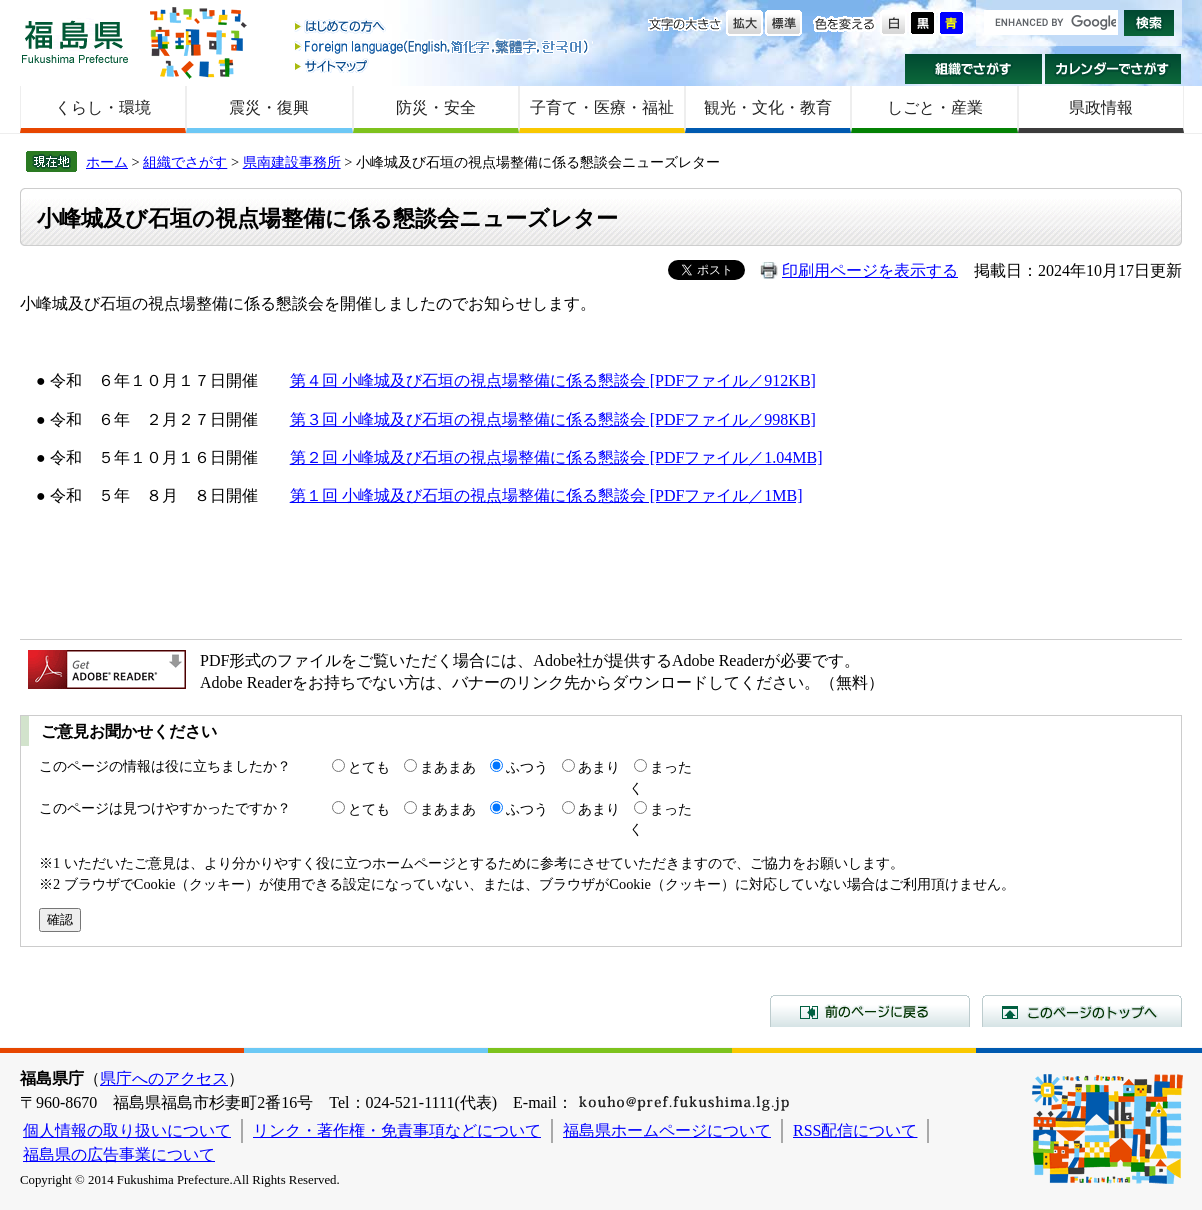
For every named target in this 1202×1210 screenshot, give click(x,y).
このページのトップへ (1082, 1011)
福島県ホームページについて (667, 1130)
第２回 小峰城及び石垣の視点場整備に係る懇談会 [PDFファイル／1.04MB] (556, 457)
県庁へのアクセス (164, 1078)
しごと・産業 (935, 107)
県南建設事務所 (292, 162)
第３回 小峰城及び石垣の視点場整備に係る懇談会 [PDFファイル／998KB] (553, 419)
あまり (599, 767)
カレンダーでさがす (1113, 69)
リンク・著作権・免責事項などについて (397, 1130)
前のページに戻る (870, 1011)
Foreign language (443, 46)
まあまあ (448, 767)
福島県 (75, 41)
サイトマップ (443, 65)
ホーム (107, 162)
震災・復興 (269, 107)
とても (369, 767)
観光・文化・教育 (768, 107)
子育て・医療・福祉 (602, 107)
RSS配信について (855, 1130)
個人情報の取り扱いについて (127, 1130)
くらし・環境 (103, 107)
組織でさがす (973, 69)
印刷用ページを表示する (870, 270)
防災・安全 (436, 107)
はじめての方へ (443, 27)
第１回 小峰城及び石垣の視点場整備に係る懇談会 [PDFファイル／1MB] (546, 495)
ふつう (527, 767)
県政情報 (1101, 107)
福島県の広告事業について (119, 1154)
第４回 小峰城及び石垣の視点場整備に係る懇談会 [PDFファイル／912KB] (553, 380)
